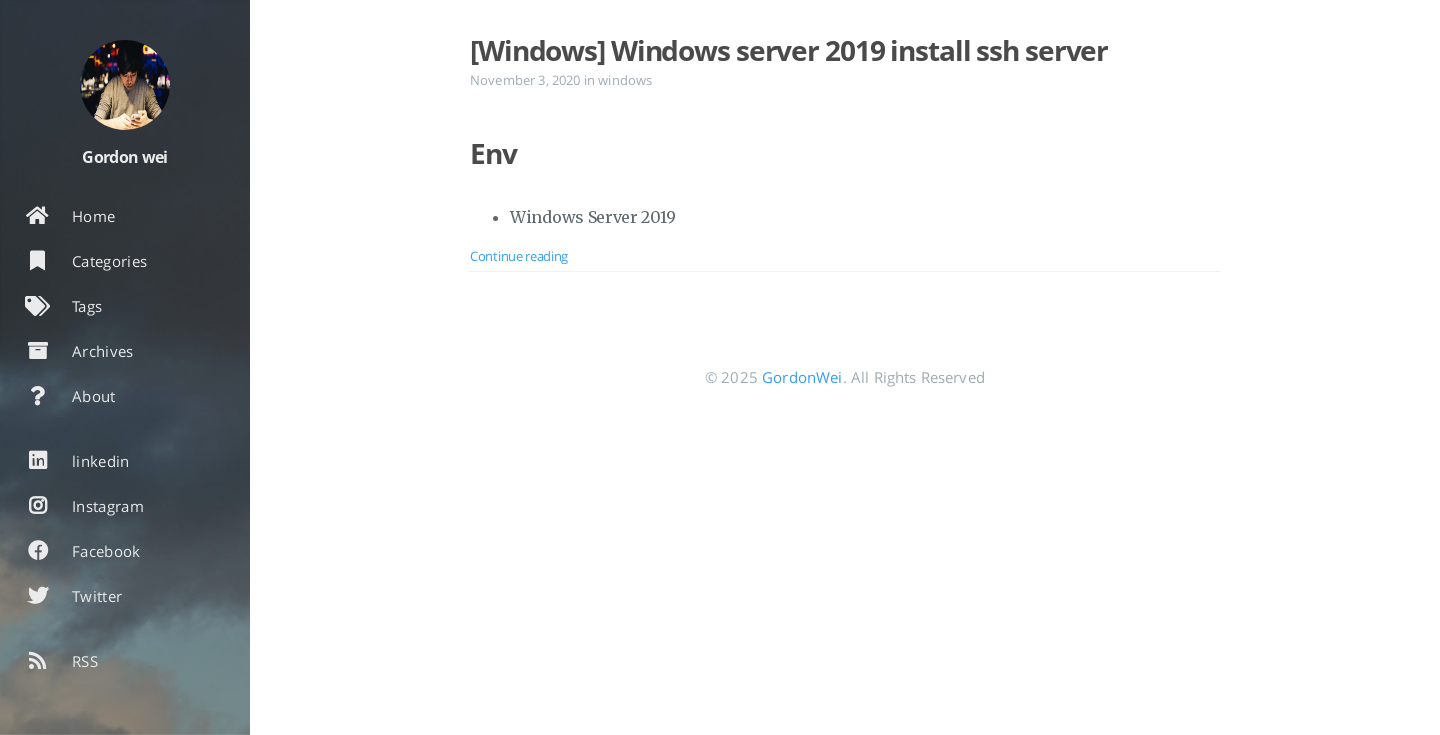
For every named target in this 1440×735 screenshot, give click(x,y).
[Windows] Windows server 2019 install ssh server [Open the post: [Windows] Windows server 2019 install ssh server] (789, 50)
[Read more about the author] (125, 85)
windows (625, 80)
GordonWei (802, 377)
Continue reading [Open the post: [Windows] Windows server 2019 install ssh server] (519, 256)
